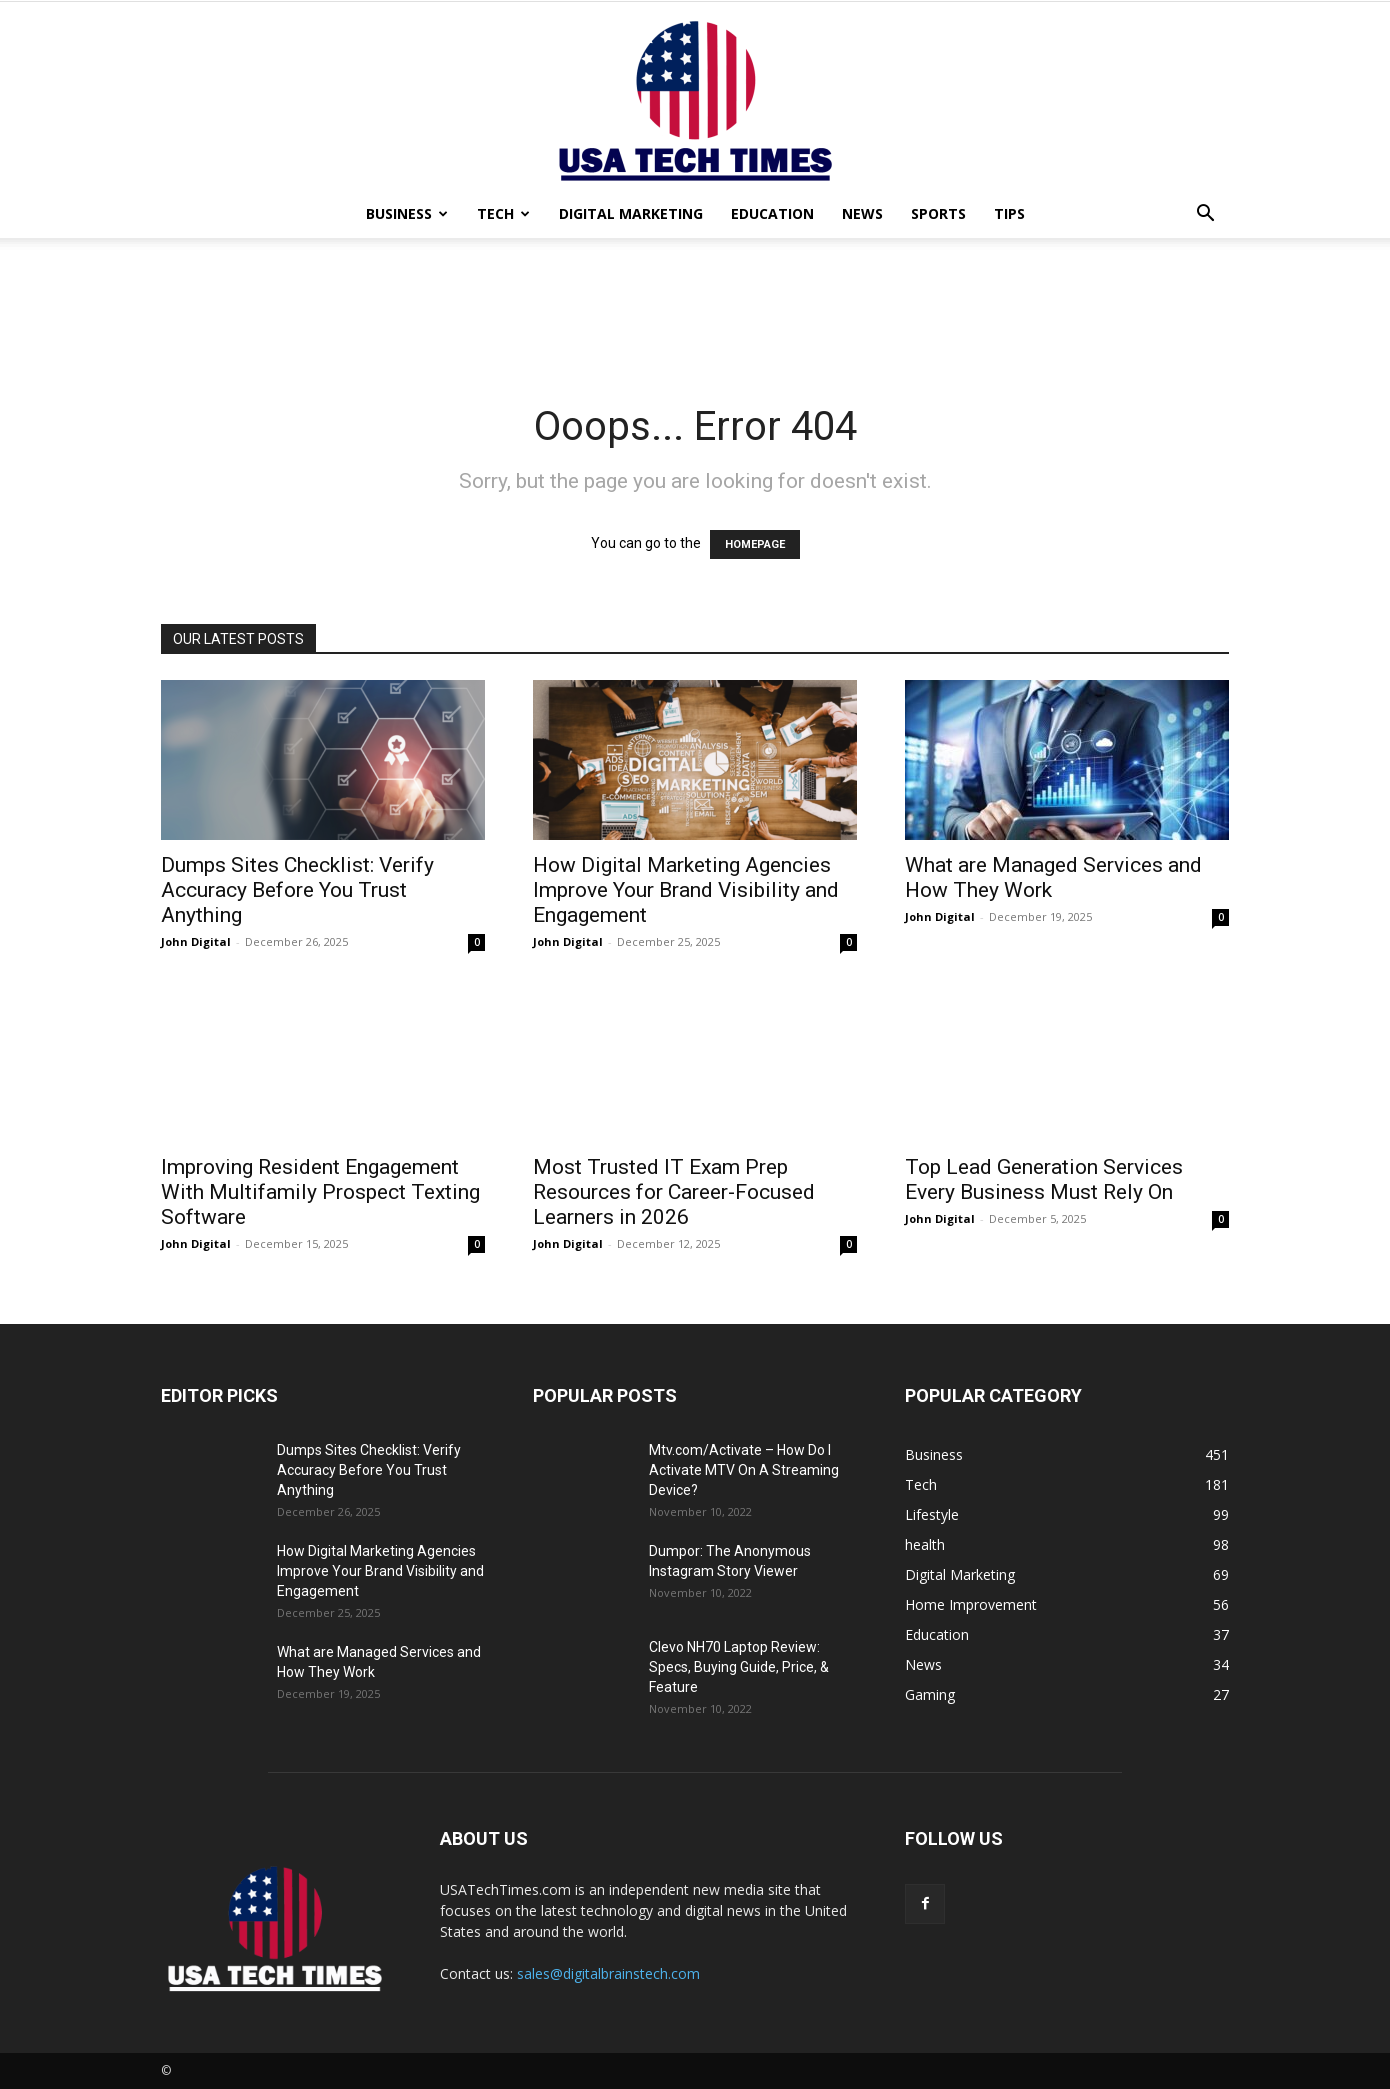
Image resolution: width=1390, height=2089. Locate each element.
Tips (1009, 213)
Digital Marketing (631, 213)
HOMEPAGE (755, 544)
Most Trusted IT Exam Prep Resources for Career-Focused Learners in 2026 (674, 1192)
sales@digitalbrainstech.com (608, 1973)
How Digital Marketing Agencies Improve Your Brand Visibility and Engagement (686, 890)
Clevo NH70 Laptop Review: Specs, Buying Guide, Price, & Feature (739, 1667)
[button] (1205, 215)
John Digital (196, 941)
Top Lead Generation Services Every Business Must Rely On (1044, 1179)
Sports (938, 213)
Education (772, 213)
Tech (503, 213)
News (862, 213)
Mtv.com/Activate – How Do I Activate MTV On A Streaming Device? (744, 1470)
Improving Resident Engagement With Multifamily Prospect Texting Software (320, 1192)
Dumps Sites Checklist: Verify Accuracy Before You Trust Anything (297, 890)
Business (407, 213)
